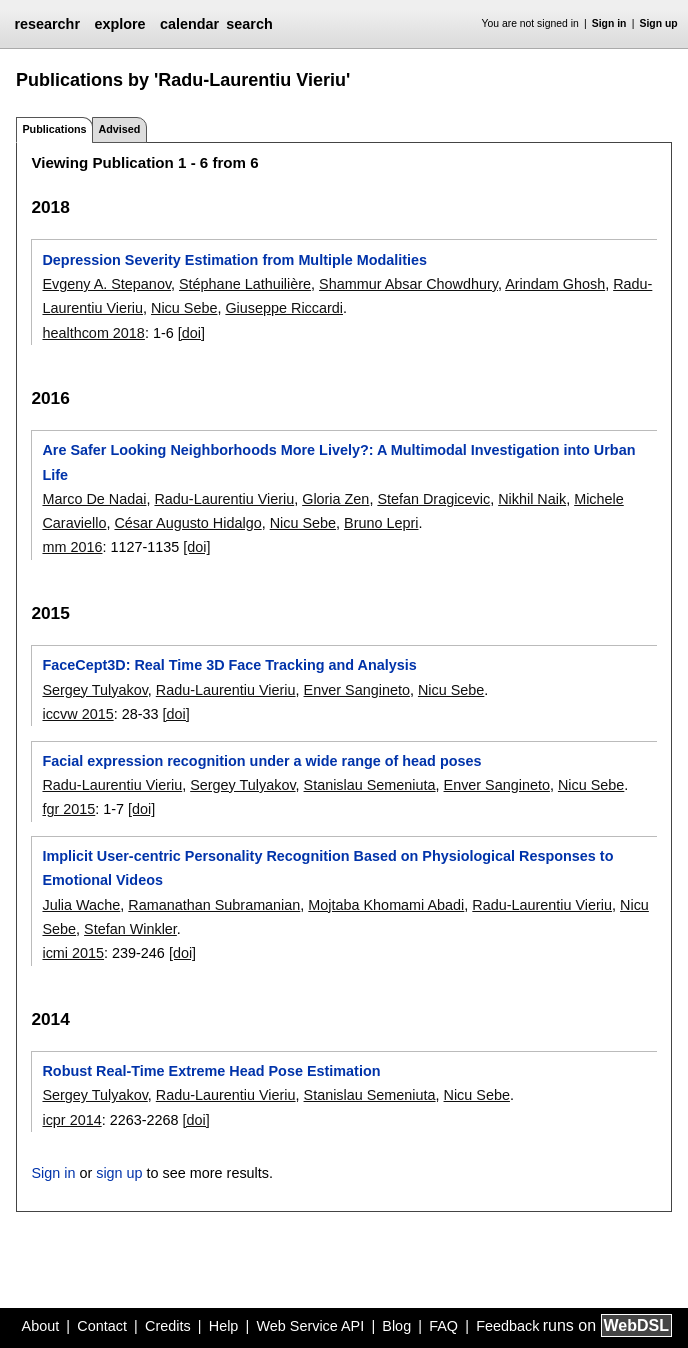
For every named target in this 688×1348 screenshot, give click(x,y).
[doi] (191, 333)
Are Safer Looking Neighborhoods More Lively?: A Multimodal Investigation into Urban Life (338, 462)
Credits (168, 1326)
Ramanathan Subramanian (214, 905)
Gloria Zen (335, 499)
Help (224, 1326)
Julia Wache (81, 905)
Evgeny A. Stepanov (106, 284)
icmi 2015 (73, 953)
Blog (396, 1326)
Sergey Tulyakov (94, 690)
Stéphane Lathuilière (245, 284)
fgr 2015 (68, 809)
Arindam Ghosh (555, 284)
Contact (102, 1326)
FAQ (443, 1326)
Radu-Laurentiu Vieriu (224, 499)
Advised (119, 129)
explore (119, 24)
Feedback (507, 1326)
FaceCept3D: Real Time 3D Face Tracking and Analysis (229, 665)
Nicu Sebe (184, 308)
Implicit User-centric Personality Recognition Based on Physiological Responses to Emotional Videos (327, 868)
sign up (119, 1173)
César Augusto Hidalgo (187, 523)
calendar (189, 24)
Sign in (609, 23)
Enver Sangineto (357, 690)
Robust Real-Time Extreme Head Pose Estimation (211, 1071)
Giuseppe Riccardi (284, 308)
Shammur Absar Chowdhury (408, 284)
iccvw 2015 (77, 714)
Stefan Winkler (130, 929)
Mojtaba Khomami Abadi (386, 905)
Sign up (659, 23)
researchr (47, 24)
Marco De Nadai (94, 499)
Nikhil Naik (532, 499)
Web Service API (310, 1326)
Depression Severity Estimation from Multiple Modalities (234, 260)
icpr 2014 (71, 1120)
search (249, 24)
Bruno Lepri (381, 523)
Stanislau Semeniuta (370, 785)
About (41, 1326)
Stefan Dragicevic (433, 499)
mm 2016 (72, 547)
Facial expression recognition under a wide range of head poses (261, 761)
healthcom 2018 (93, 333)
